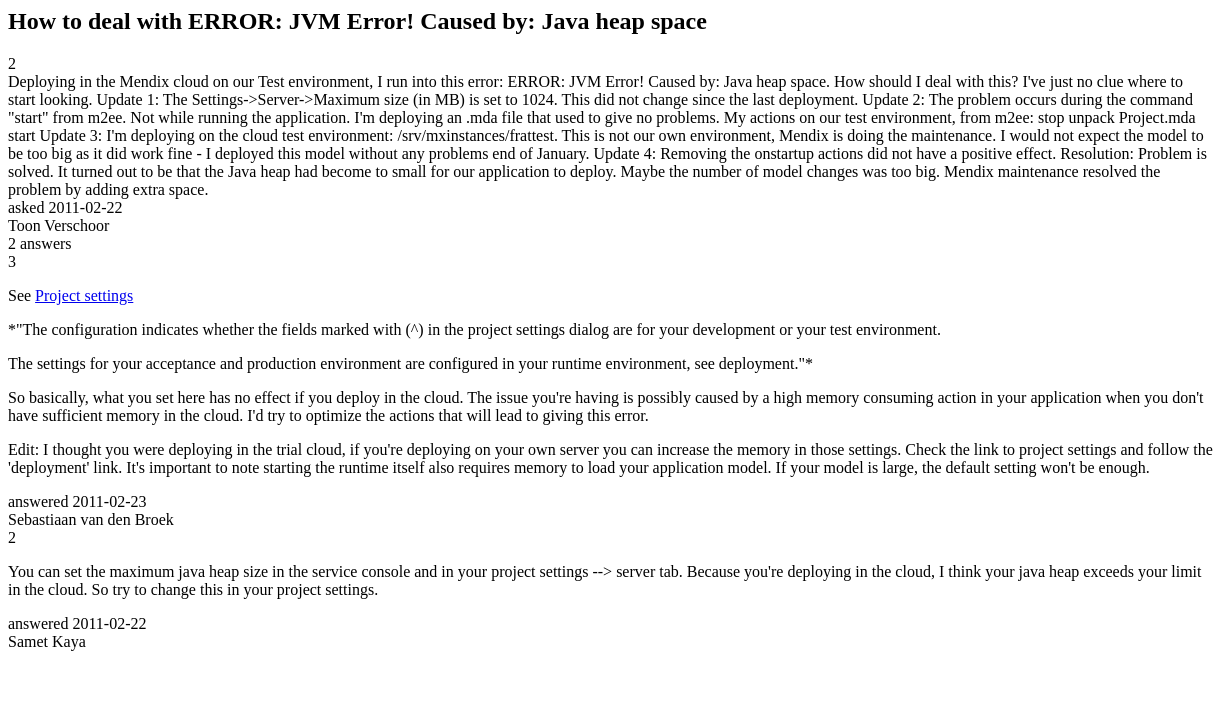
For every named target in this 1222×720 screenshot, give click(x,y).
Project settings (84, 295)
